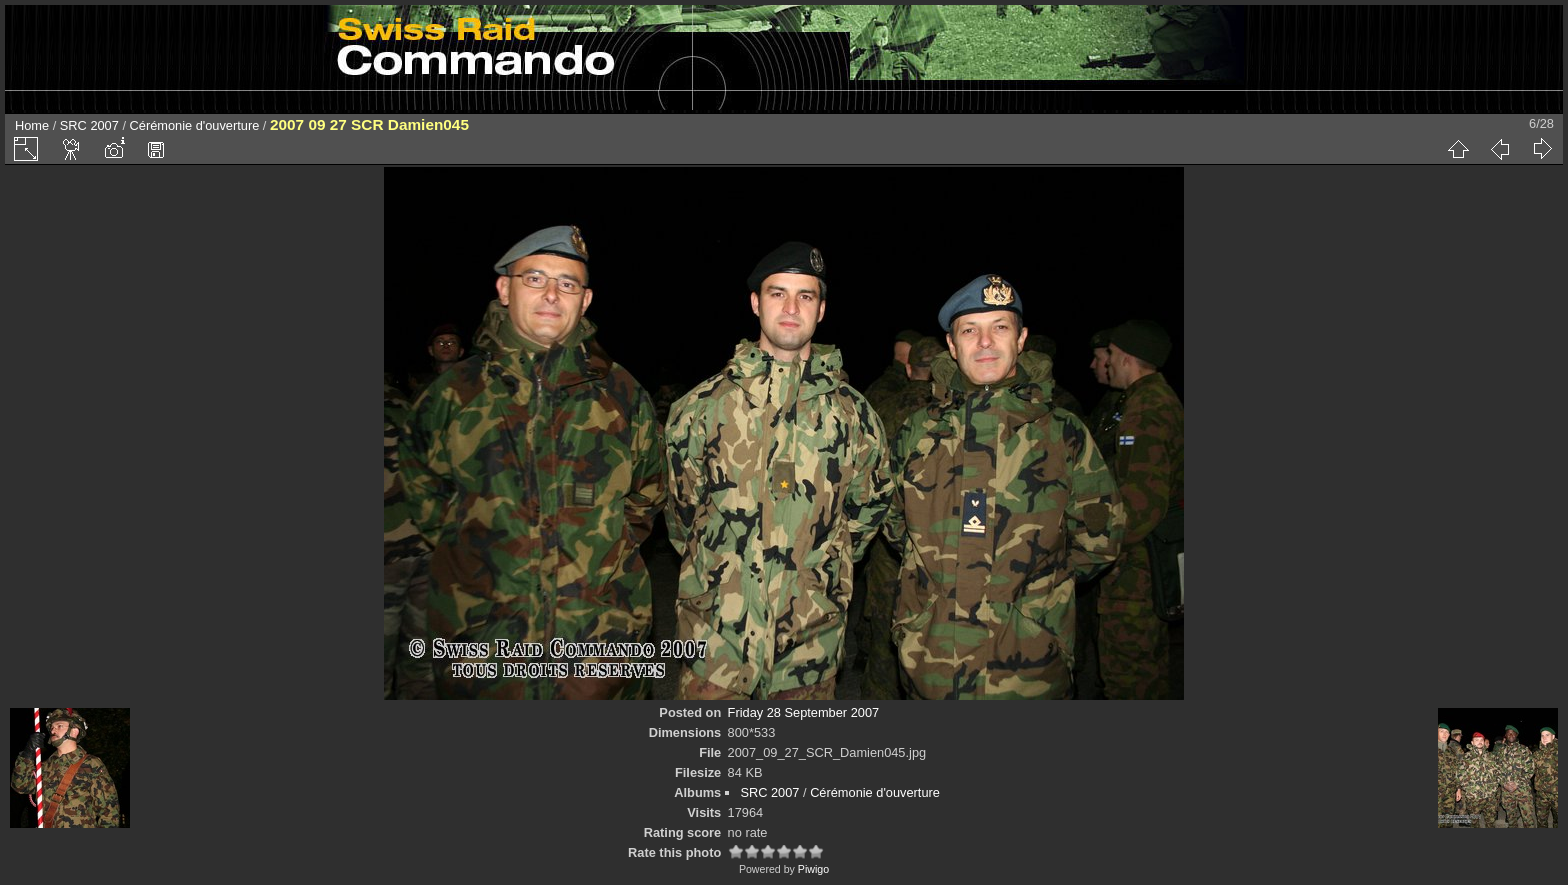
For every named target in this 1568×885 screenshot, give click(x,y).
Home (32, 125)
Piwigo (813, 869)
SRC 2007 (89, 125)
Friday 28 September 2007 (804, 712)
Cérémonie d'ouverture (195, 125)
